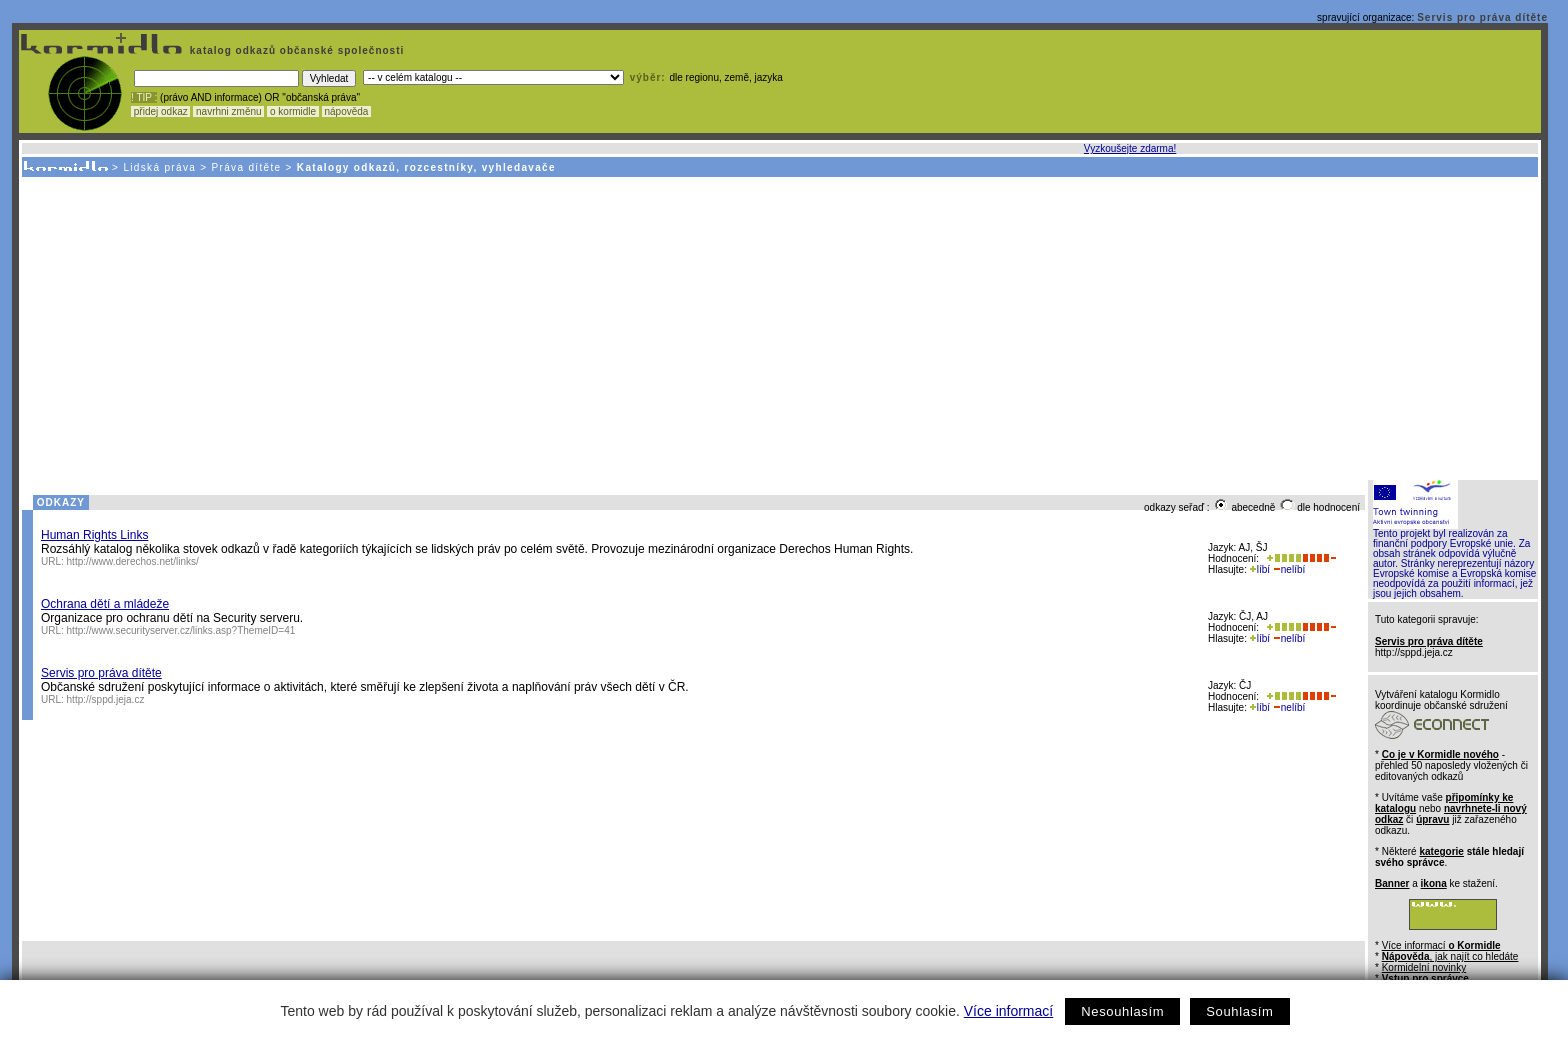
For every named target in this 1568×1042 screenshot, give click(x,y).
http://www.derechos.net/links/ (133, 561)
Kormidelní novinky (1424, 967)
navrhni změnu (228, 111)
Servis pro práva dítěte (1482, 17)
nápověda (347, 111)
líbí (1260, 569)
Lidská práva (159, 167)
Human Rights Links (94, 535)
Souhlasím (1239, 1011)
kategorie (1441, 851)
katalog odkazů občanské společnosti (295, 50)
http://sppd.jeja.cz (106, 699)
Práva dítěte (247, 167)
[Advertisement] (779, 327)
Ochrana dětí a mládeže (105, 604)
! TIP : (144, 97)
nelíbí (1289, 569)
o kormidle (293, 111)
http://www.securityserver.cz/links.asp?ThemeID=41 (181, 630)
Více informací (1008, 1011)
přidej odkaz (160, 111)
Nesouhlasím (1122, 1011)
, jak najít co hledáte (1450, 956)
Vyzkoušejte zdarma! (1130, 148)
